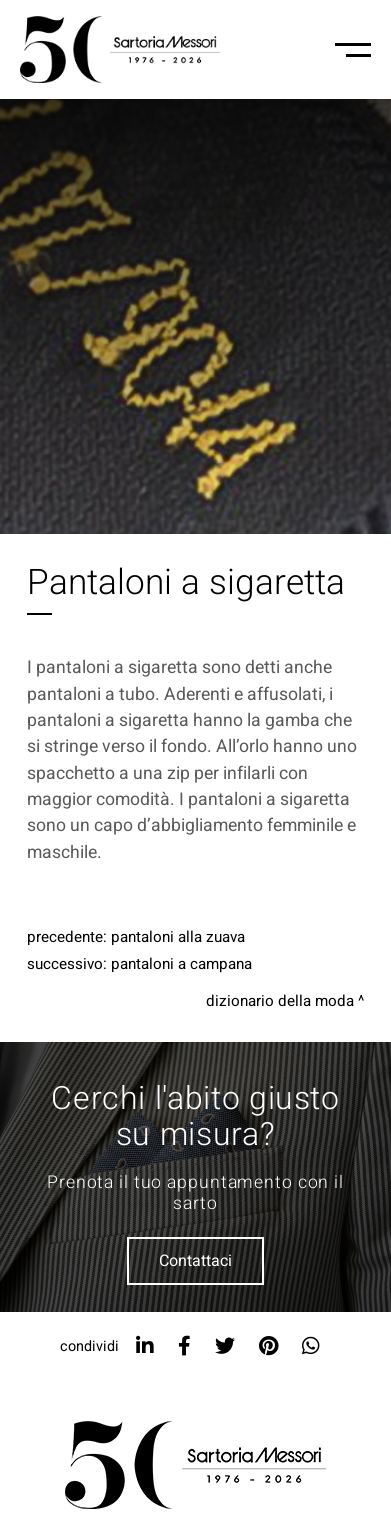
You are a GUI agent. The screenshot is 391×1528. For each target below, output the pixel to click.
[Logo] (120, 49)
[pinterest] (268, 1346)
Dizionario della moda (280, 1001)
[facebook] (184, 1346)
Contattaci (195, 1261)
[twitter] (225, 1346)
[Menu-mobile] (353, 50)
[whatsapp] (311, 1346)
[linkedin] (145, 1346)
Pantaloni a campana (181, 964)
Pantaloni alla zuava (178, 937)
